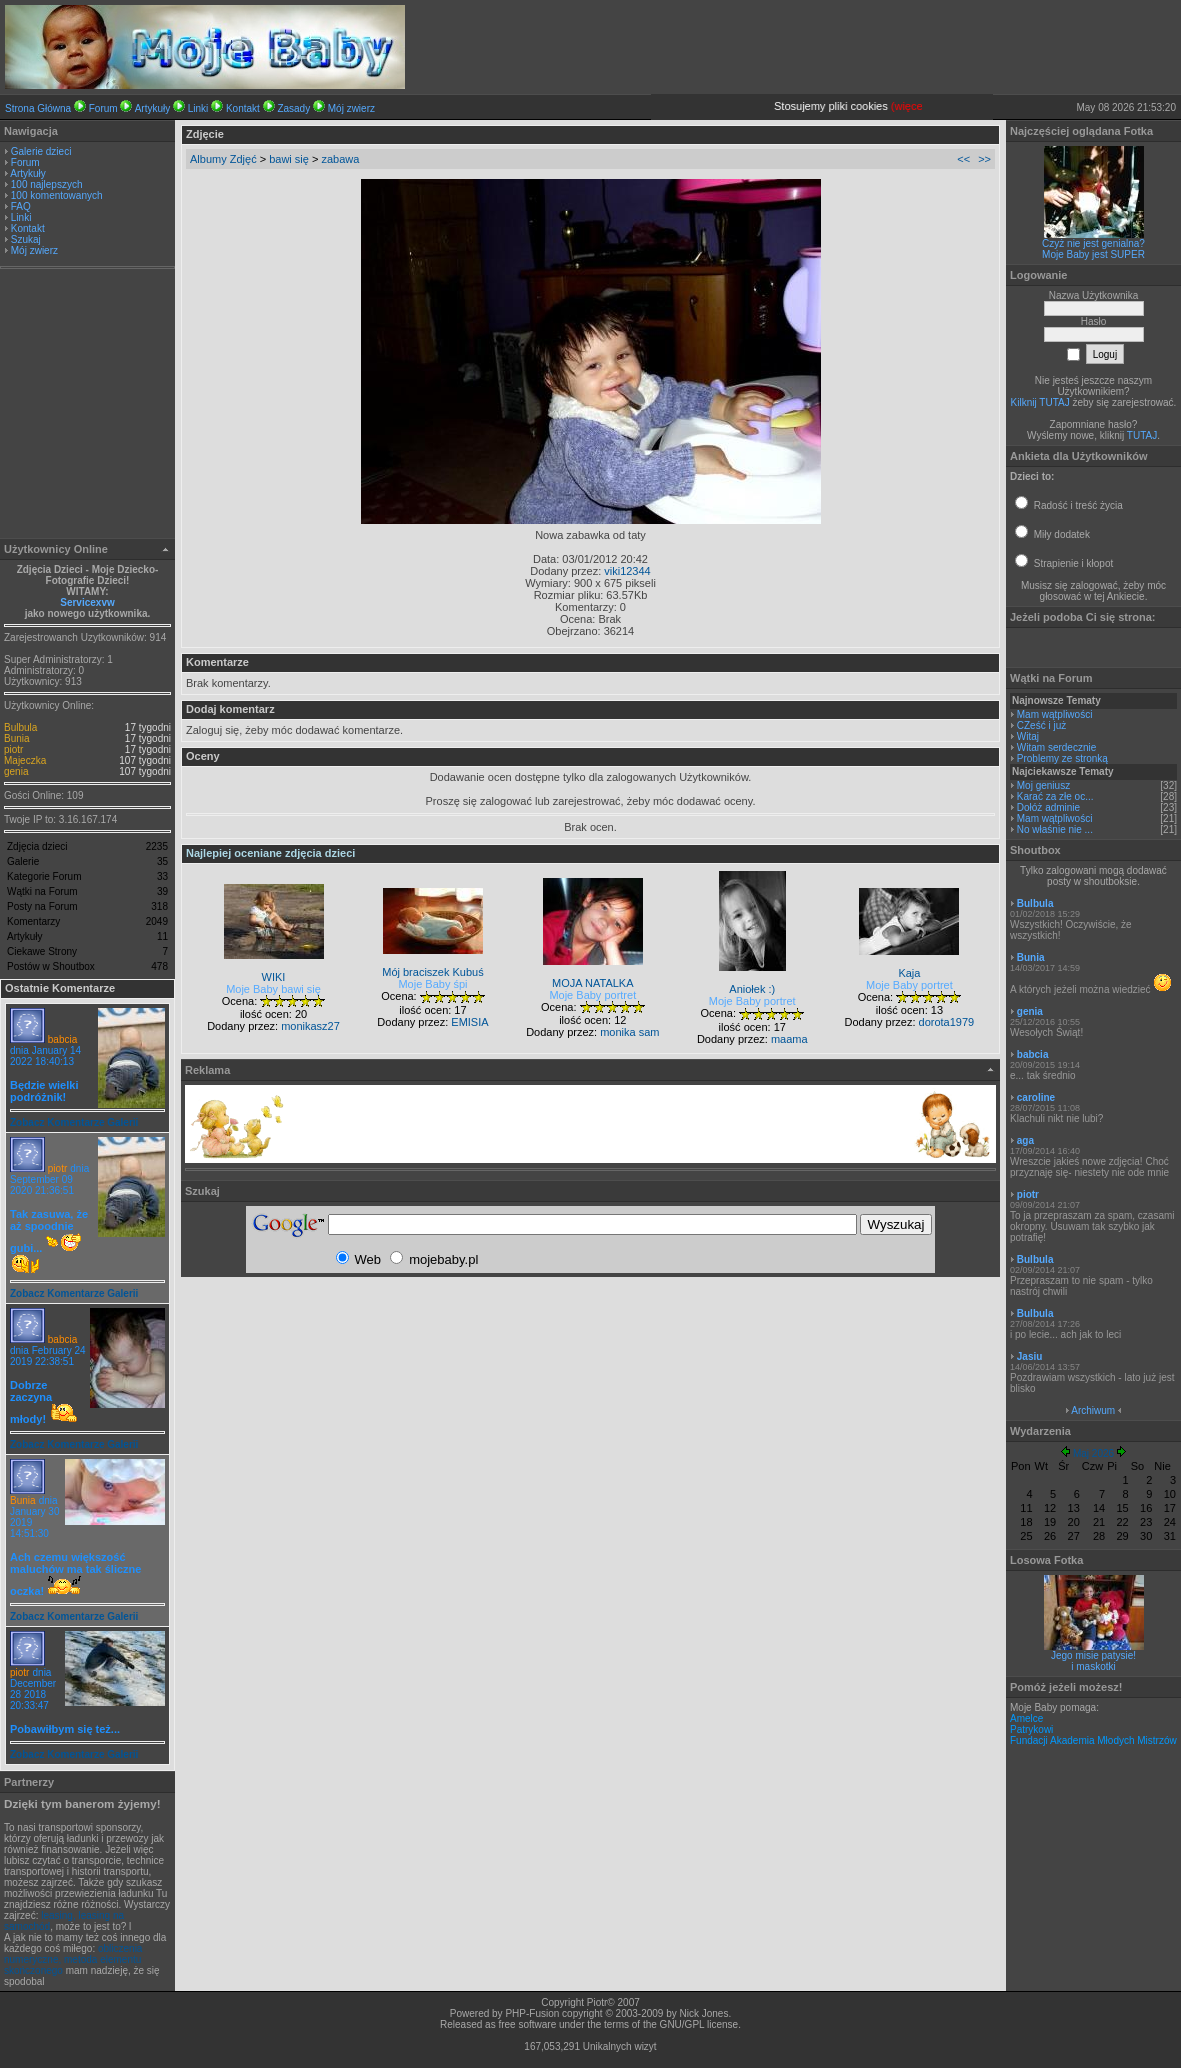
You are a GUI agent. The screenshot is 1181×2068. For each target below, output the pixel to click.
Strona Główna (38, 108)
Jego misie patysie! (1093, 1655)
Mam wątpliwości (1055, 714)
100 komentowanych (57, 195)
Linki (198, 108)
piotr (13, 749)
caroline (1036, 1097)
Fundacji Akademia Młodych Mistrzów (1093, 1740)
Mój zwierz (351, 108)
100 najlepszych (47, 184)
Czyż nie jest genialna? (1093, 243)
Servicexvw (87, 602)
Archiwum (1093, 1410)
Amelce (1026, 1718)
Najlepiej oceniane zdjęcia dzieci (270, 853)
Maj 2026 (1093, 1453)
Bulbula (20, 727)
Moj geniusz (1043, 785)
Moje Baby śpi (432, 984)
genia (16, 771)
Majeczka (25, 760)
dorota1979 (947, 1022)
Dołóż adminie (1048, 807)
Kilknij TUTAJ (1040, 402)
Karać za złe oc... (1055, 796)
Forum (103, 108)
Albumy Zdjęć (223, 159)
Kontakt (243, 108)
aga (1025, 1140)
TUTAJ (1142, 435)
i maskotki (1093, 1666)
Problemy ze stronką (1062, 758)
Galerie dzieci (41, 151)
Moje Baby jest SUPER (1093, 254)
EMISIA (469, 1022)
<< (963, 159)
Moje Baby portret (592, 995)
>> (984, 159)
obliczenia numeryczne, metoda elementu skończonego (73, 1959)
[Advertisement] (88, 406)
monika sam (629, 1032)
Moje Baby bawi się (273, 989)
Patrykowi (1031, 1729)
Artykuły (153, 108)
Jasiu (1030, 1356)
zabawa (340, 159)
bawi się (289, 159)
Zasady (293, 108)
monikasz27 (310, 1026)
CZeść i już (1041, 725)
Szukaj (26, 239)
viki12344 (627, 571)
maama (789, 1039)
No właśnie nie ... (1055, 829)
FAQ (21, 206)
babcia (62, 1039)
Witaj (1028, 736)
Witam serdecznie (1056, 747)
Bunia (17, 738)
